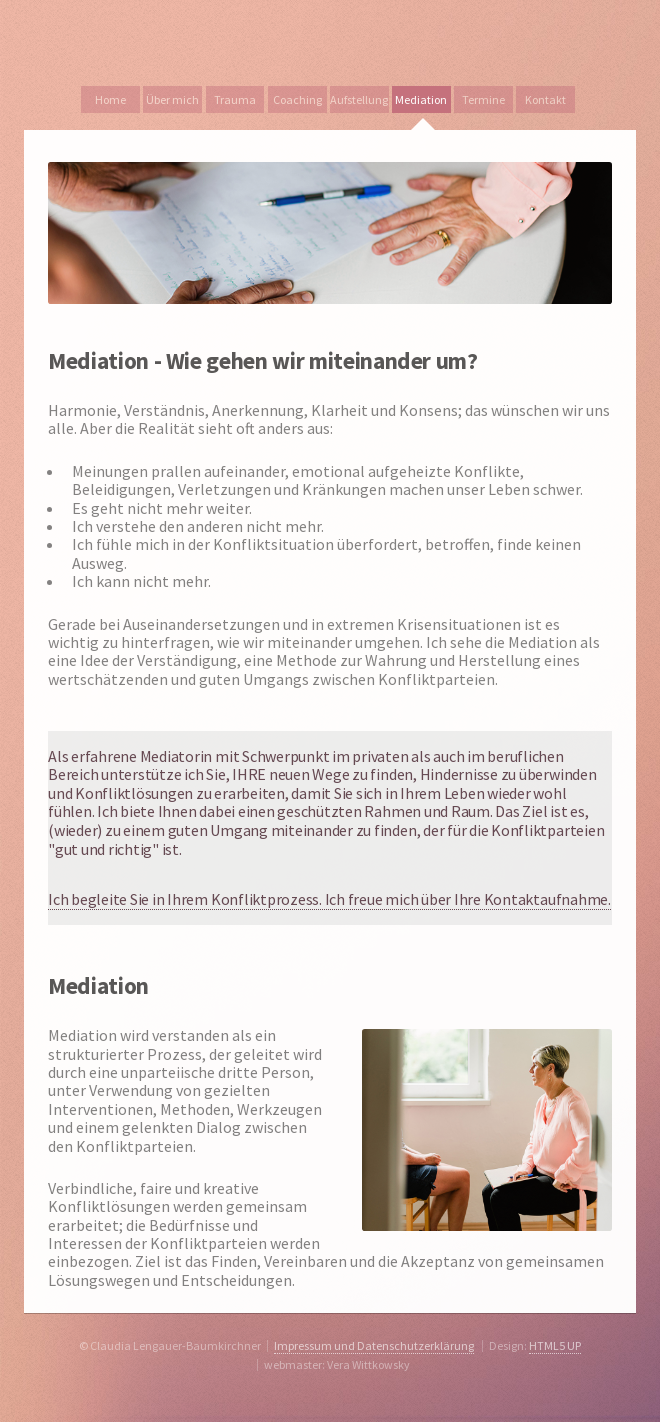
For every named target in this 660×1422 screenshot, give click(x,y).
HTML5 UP (555, 1345)
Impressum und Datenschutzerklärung (374, 1345)
